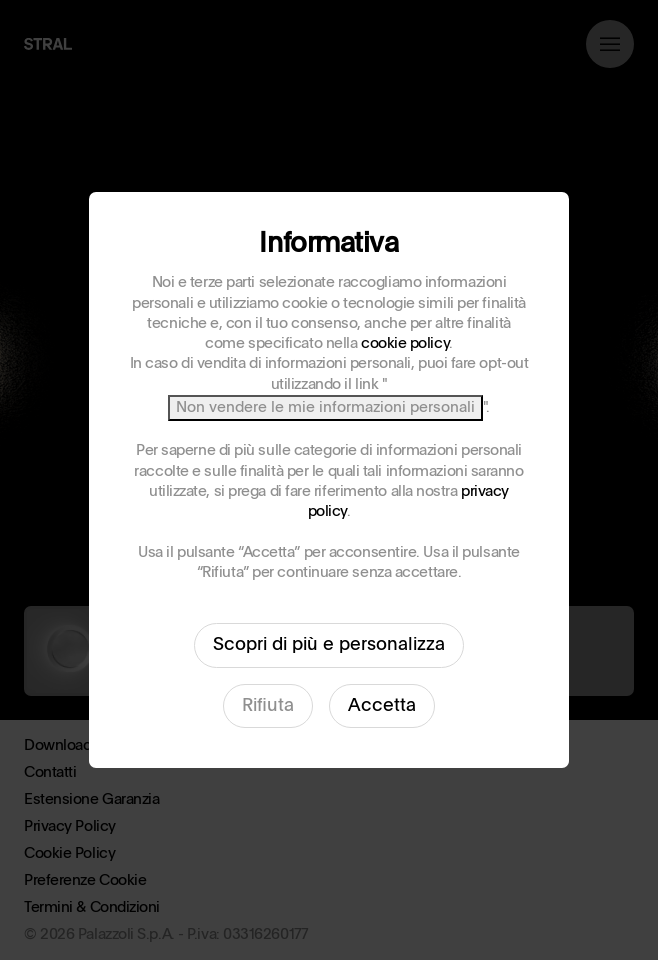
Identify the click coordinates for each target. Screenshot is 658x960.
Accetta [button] (382, 706)
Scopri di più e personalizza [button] (329, 645)
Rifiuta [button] (268, 706)
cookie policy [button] (405, 343)
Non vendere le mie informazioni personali (325, 407)
